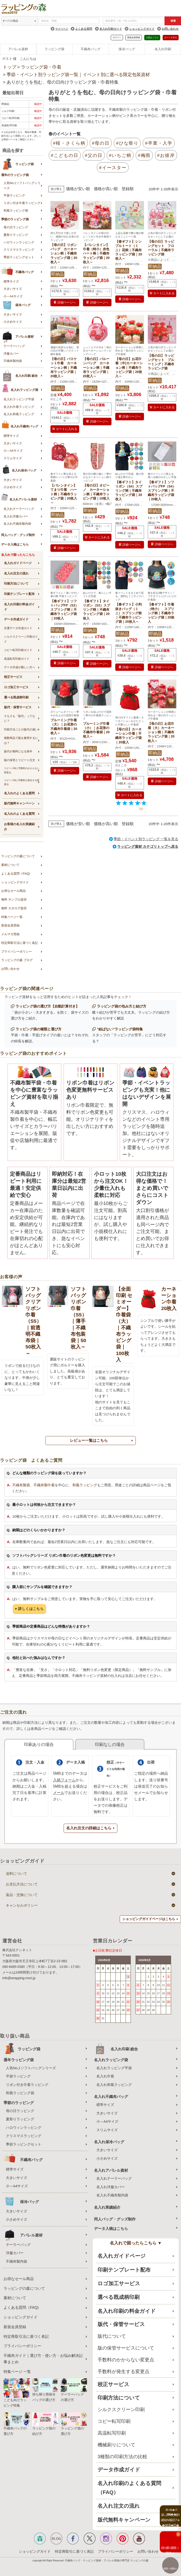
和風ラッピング (84, 1485)
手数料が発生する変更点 (123, 2371)
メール (58, 1793)
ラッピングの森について (18, 856)
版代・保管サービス (18, 707)
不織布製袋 (21, 1485)
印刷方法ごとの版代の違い (21, 729)
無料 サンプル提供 (14, 899)
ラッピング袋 (54, 49)
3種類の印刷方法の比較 (122, 2456)
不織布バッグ (90, 49)
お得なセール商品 (13, 891)
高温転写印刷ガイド (16, 658)
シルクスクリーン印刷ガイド (21, 639)
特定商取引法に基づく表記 (19, 943)
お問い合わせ (170, 28)
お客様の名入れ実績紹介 (19, 826)
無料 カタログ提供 (14, 908)
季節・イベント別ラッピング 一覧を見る (146, 839)
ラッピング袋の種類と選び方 (39, 1029)
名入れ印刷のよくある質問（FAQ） (129, 2487)
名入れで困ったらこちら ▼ (136, 2243)
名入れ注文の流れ (16, 573)
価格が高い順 (106, 189)
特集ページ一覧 (12, 917)
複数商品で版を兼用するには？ (21, 740)
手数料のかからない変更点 (126, 2359)
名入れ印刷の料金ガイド (19, 606)
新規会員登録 (133, 37)
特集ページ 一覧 (17, 2372)
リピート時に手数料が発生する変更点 (21, 782)
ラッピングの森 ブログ (17, 960)
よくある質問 (83, 28)
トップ (9, 67)
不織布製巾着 (44, 1485)
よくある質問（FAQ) (15, 873)
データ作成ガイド (16, 619)
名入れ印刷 (163, 49)
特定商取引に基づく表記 (74, 2551)
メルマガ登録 (10, 934)
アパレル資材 (18, 49)
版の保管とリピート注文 (19, 760)
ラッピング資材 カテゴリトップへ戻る (147, 846)
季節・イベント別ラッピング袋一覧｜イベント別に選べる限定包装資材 (78, 74)
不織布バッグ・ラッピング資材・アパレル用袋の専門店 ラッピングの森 (106, 2560)
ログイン (117, 37)
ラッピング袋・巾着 (41, 67)
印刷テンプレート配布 (19, 594)
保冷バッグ (127, 49)
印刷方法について (16, 583)
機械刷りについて (116, 2444)
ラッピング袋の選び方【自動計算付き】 (47, 1006)
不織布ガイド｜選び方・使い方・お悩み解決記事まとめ (43, 2359)
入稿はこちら (152, 37)
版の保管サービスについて (126, 2348)
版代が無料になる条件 (18, 751)
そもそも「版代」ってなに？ (19, 718)
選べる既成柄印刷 (16, 697)
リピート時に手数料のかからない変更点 (21, 770)
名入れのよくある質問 (19, 793)
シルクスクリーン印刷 (121, 2409)
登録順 (128, 189)
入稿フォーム (64, 1780)
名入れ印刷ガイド (110, 28)
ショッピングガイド (142, 28)
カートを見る (170, 37)
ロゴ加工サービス (16, 687)
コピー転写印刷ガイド (18, 650)
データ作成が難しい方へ (19, 667)
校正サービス (13, 677)
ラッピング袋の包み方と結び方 (121, 1006)
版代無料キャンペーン (19, 803)
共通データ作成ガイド (18, 628)
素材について (10, 865)
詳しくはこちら (31, 1609)
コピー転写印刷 (114, 2421)
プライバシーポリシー (16, 951)
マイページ (61, 28)
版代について (112, 2336)
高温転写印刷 (112, 2433)
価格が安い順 (78, 189)
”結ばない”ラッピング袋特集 (120, 1029)
